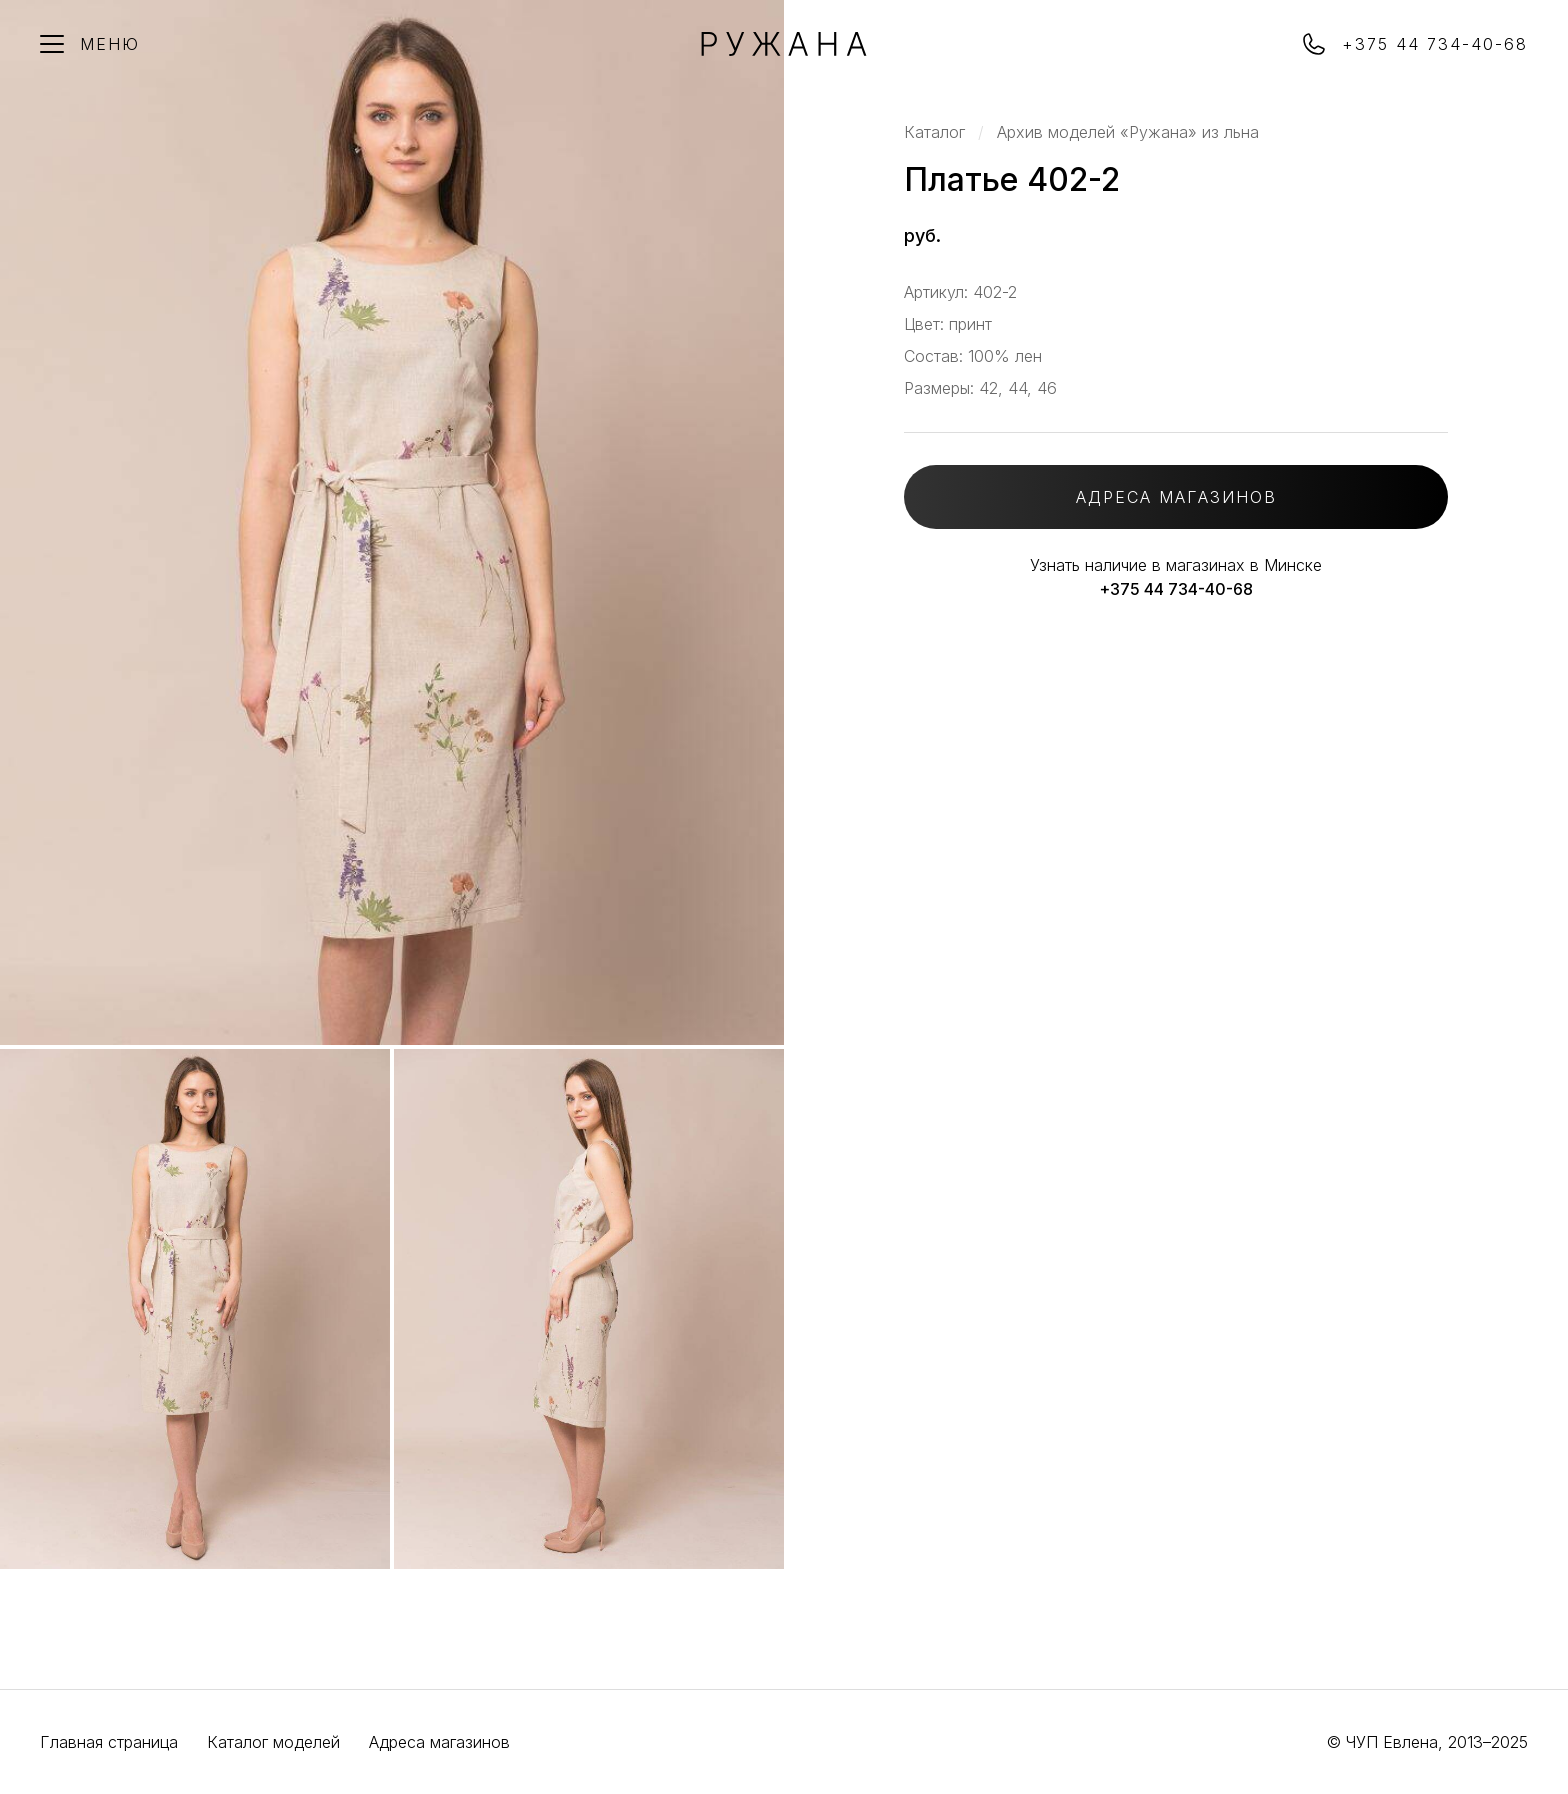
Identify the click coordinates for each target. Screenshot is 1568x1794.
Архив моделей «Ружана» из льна (1128, 132)
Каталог (934, 132)
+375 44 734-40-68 (1176, 589)
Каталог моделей (273, 1742)
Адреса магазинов (439, 1742)
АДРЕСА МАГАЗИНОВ (1176, 497)
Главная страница (109, 1742)
